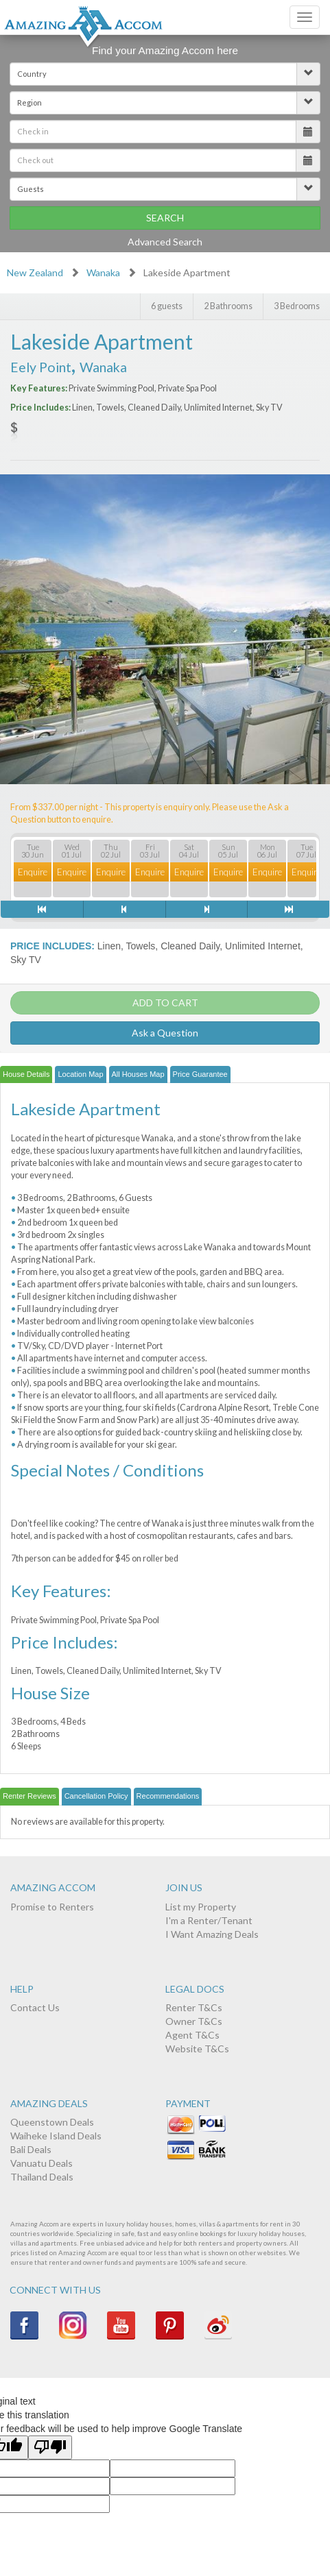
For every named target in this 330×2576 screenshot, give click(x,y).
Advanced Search (165, 241)
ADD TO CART (165, 1002)
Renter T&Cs (193, 2007)
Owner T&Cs (193, 2021)
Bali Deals (30, 2149)
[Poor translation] (50, 2447)
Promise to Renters (52, 1906)
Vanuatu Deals (41, 2163)
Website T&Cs (197, 2048)
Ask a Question (165, 1032)
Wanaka (103, 272)
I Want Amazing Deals (212, 1934)
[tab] (26, 1075)
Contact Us (35, 2007)
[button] (165, 74)
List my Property (200, 1906)
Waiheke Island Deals (56, 2135)
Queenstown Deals (52, 2122)
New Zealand (35, 272)
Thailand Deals (41, 2177)
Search (165, 217)
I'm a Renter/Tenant (208, 1920)
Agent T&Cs (192, 2035)
